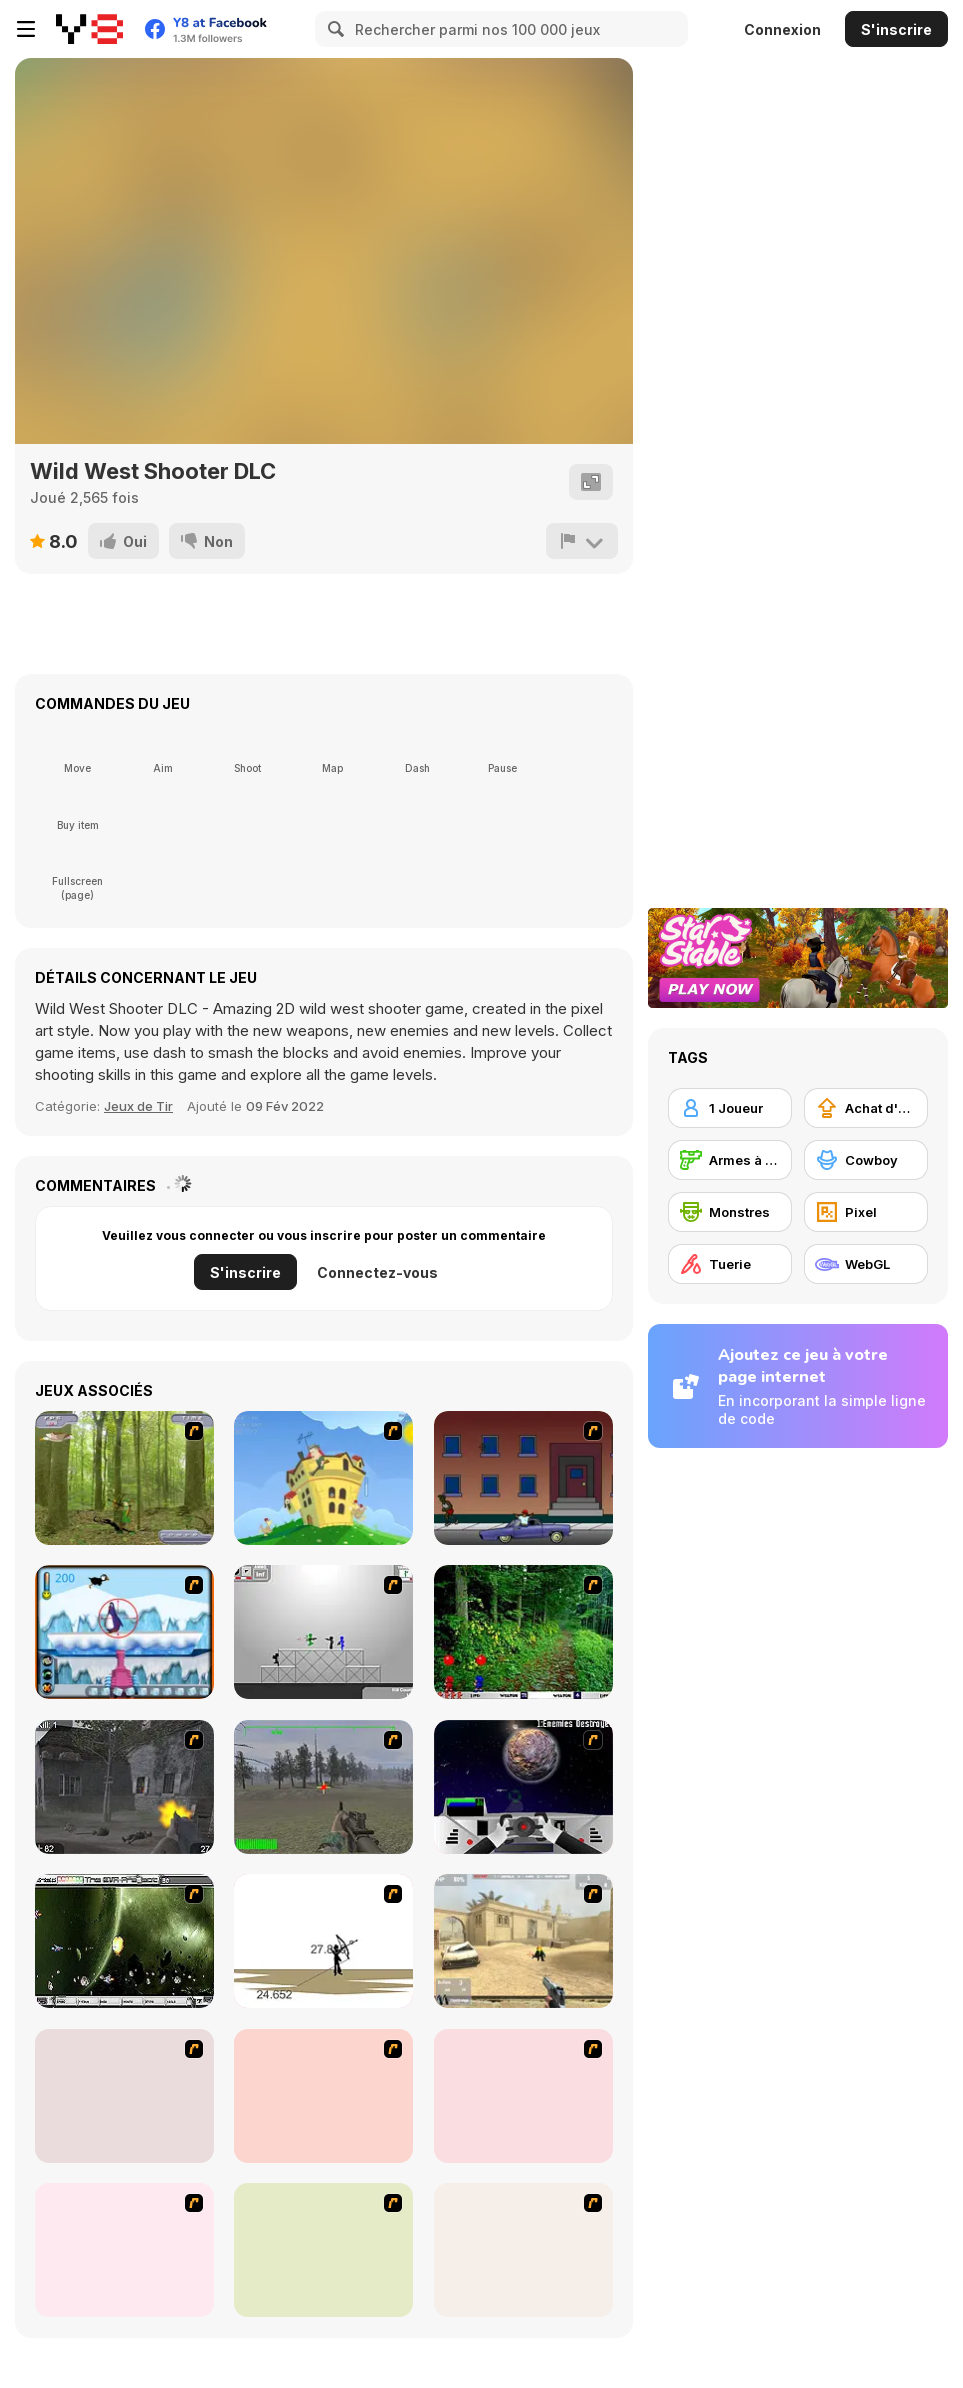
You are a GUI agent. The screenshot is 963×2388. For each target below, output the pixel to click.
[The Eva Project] (124, 1941)
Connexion (782, 29)
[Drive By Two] (523, 1478)
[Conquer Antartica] (323, 2250)
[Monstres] (730, 1212)
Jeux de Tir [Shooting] (138, 1106)
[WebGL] (866, 1264)
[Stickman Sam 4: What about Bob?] (323, 1632)
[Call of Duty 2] (124, 1787)
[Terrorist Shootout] (523, 2096)
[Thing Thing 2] (124, 2096)
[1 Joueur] (730, 1108)
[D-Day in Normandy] (124, 2250)
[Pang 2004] (523, 1632)
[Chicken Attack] (323, 1478)
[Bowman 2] (323, 1941)
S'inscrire (896, 29)
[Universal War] (523, 1787)
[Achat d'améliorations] (866, 1108)
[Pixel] (866, 1212)
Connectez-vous (377, 1272)
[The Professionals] (323, 2096)
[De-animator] (523, 2250)
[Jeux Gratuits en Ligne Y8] (89, 29)
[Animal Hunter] (124, 1478)
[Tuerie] (730, 1264)
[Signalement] (582, 541)
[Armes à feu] (730, 1160)
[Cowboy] (866, 1160)
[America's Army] (323, 1787)
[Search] (333, 29)
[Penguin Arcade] (124, 1632)
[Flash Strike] (523, 1941)
